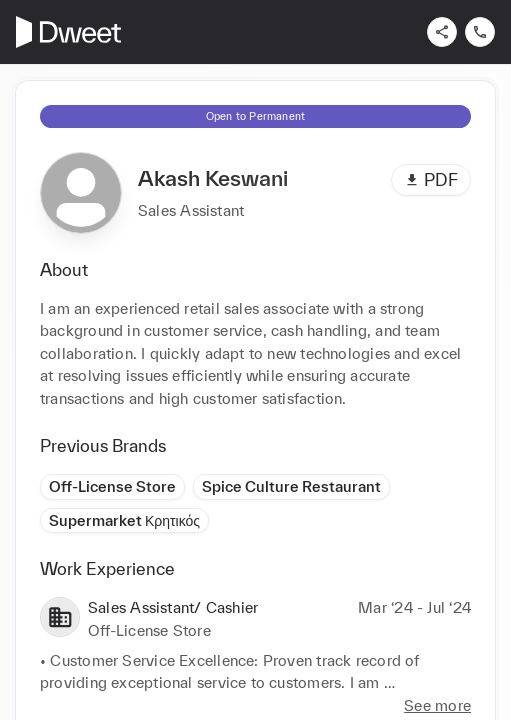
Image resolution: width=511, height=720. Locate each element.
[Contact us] (480, 32)
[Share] (442, 32)
